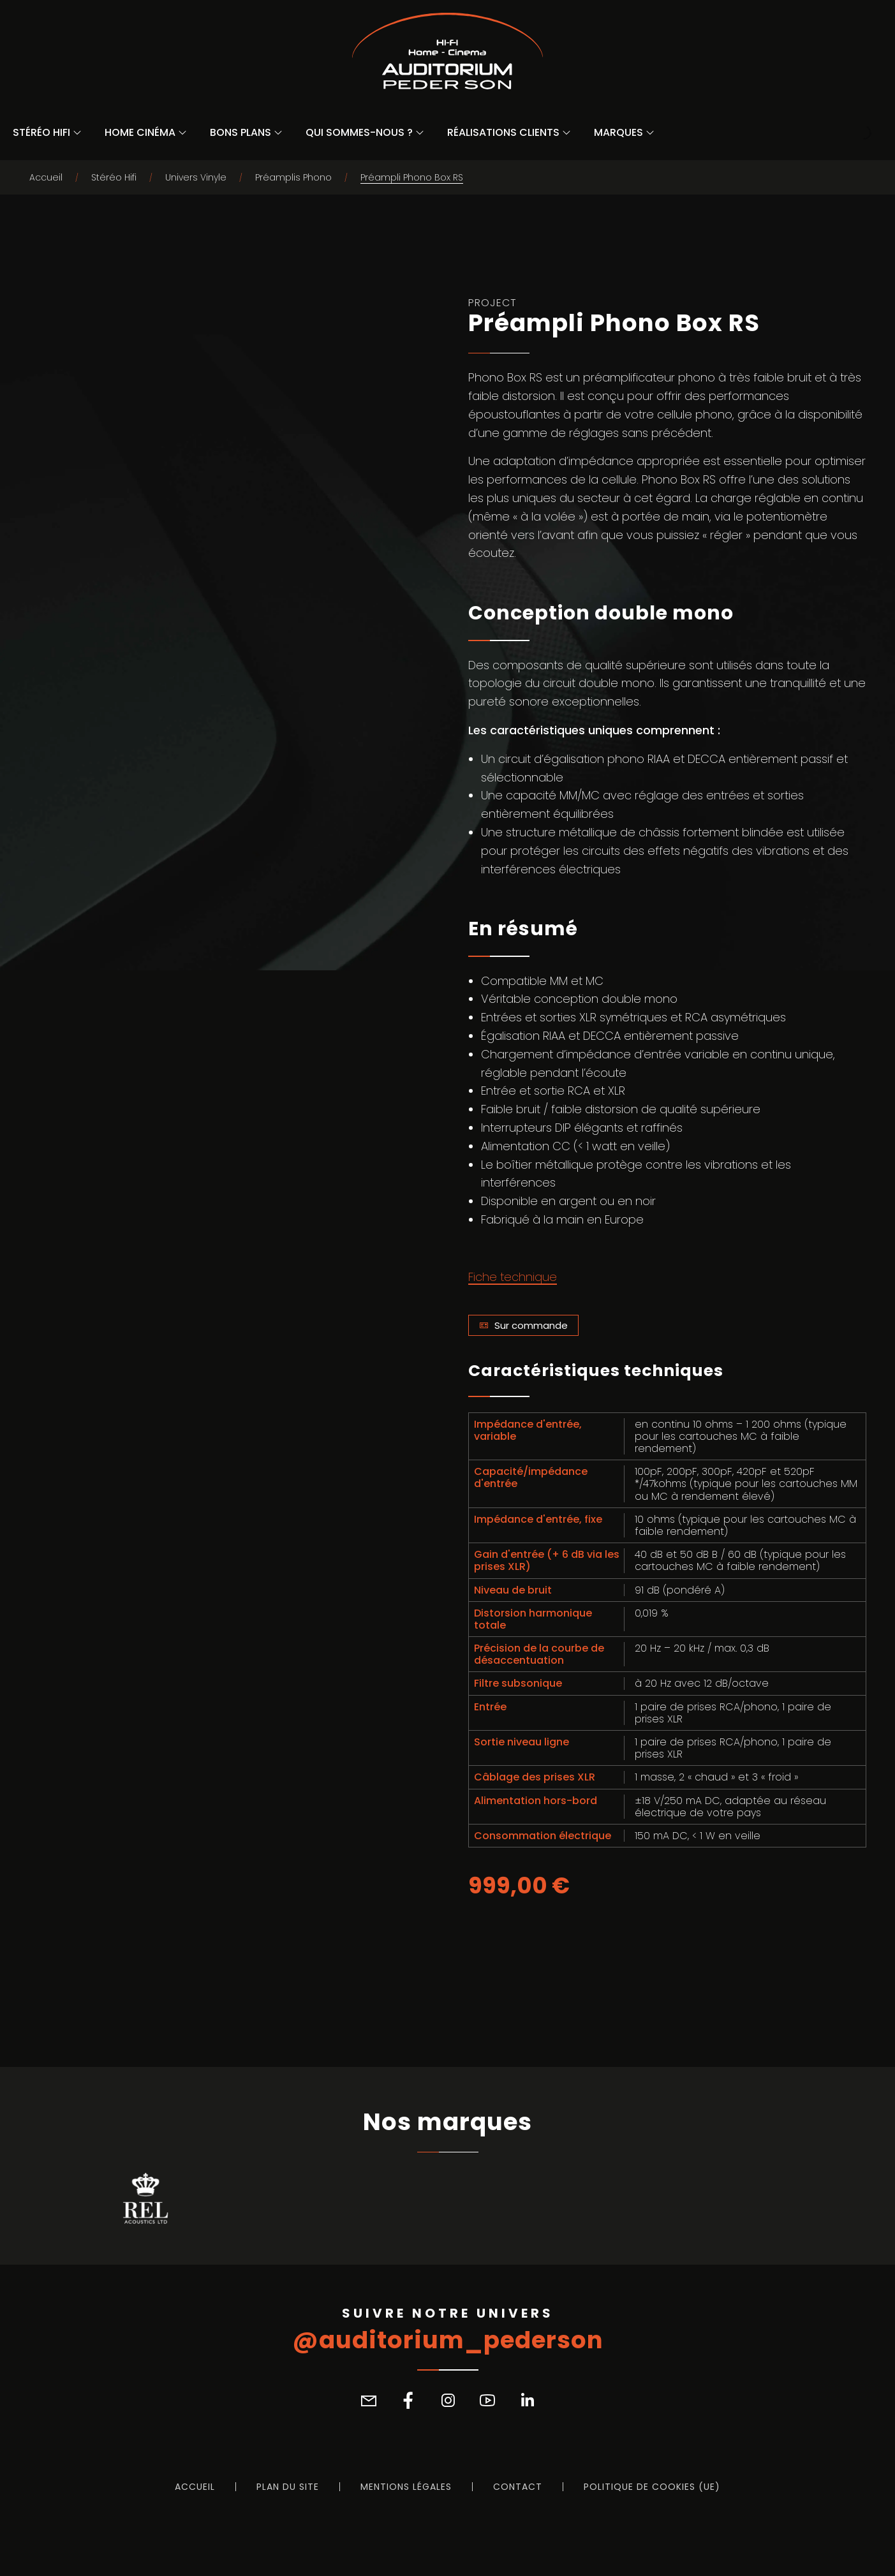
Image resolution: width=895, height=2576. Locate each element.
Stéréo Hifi (41, 132)
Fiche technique (512, 1277)
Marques (618, 132)
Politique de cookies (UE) (652, 2486)
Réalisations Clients (503, 132)
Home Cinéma (140, 132)
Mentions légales (406, 2486)
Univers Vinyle (195, 177)
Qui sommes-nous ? (359, 132)
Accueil (46, 177)
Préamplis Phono (293, 177)
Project (492, 303)
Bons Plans (240, 132)
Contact (517, 2486)
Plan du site (287, 2486)
